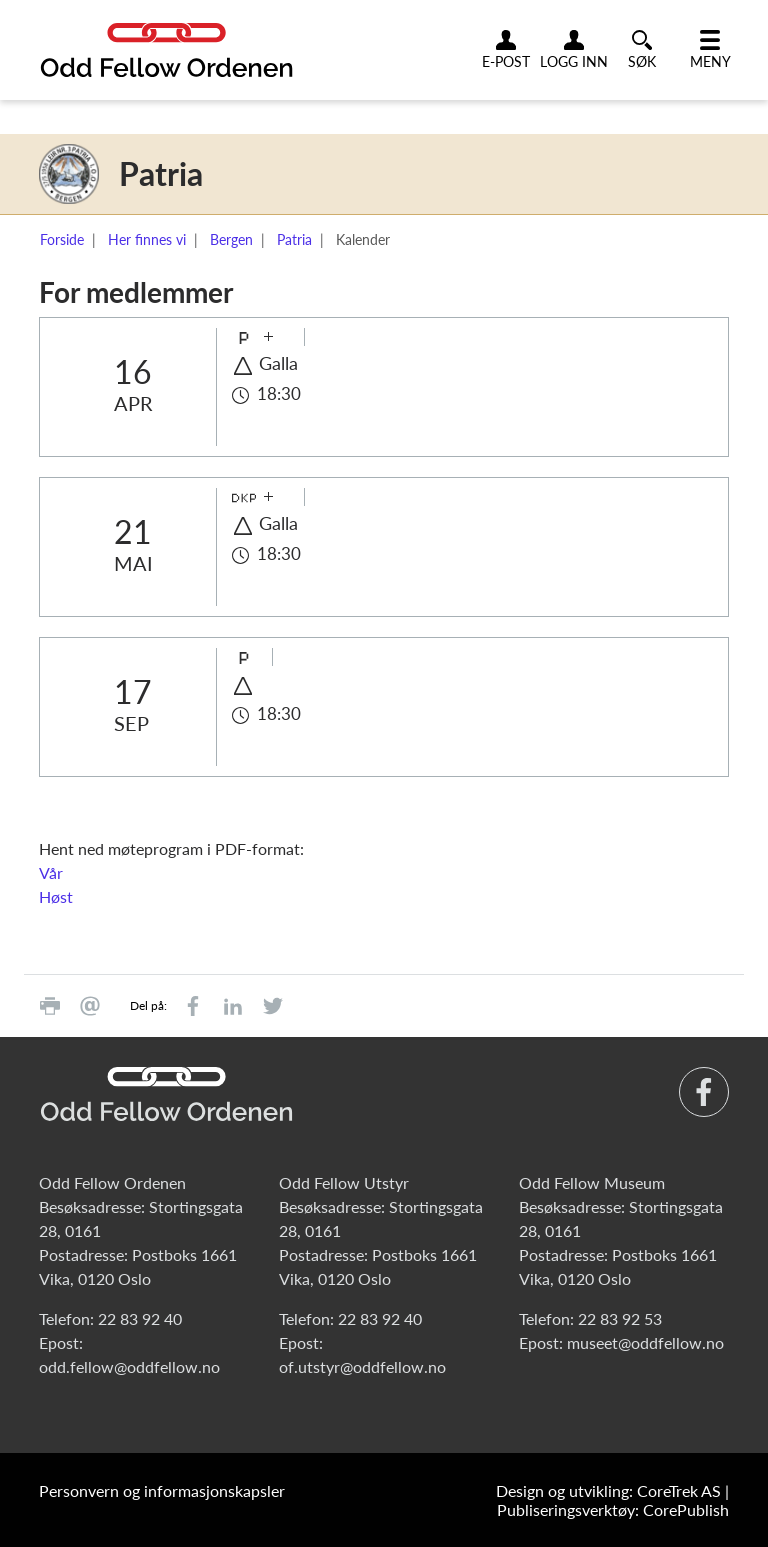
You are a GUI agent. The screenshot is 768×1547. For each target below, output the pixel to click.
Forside (62, 239)
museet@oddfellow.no (645, 1342)
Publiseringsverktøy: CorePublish (613, 1509)
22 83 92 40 (140, 1318)
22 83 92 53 (620, 1318)
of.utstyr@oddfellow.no (362, 1366)
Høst (56, 896)
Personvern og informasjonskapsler (162, 1490)
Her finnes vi (147, 239)
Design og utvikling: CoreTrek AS (608, 1490)
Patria (294, 239)
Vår (51, 872)
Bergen (231, 239)
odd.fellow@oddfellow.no (129, 1366)
